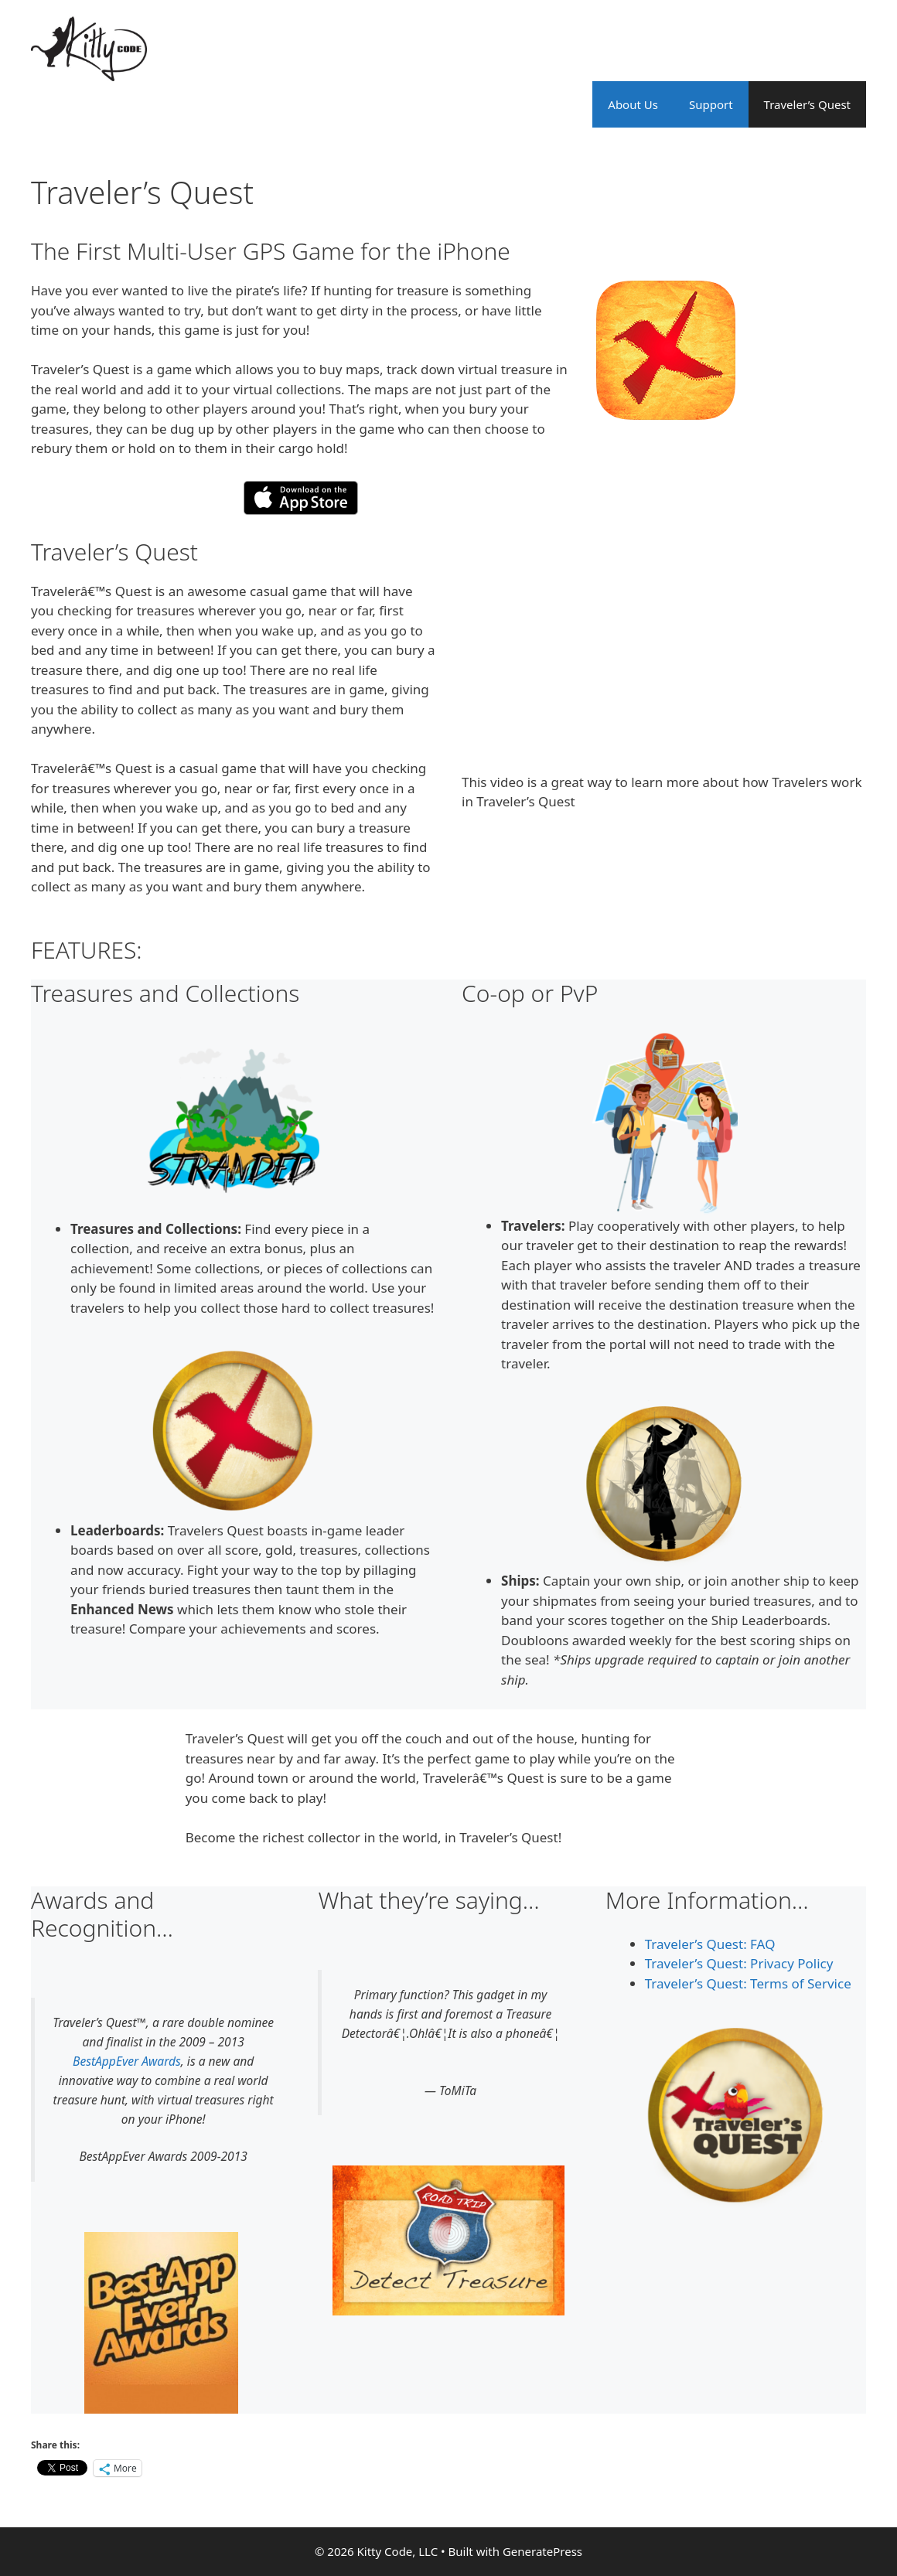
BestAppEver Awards (127, 2061)
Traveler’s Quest (807, 104)
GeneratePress (542, 2551)
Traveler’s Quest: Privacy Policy (739, 1963)
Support (711, 104)
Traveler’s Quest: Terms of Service (748, 1983)
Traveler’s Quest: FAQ (710, 1944)
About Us (633, 104)
